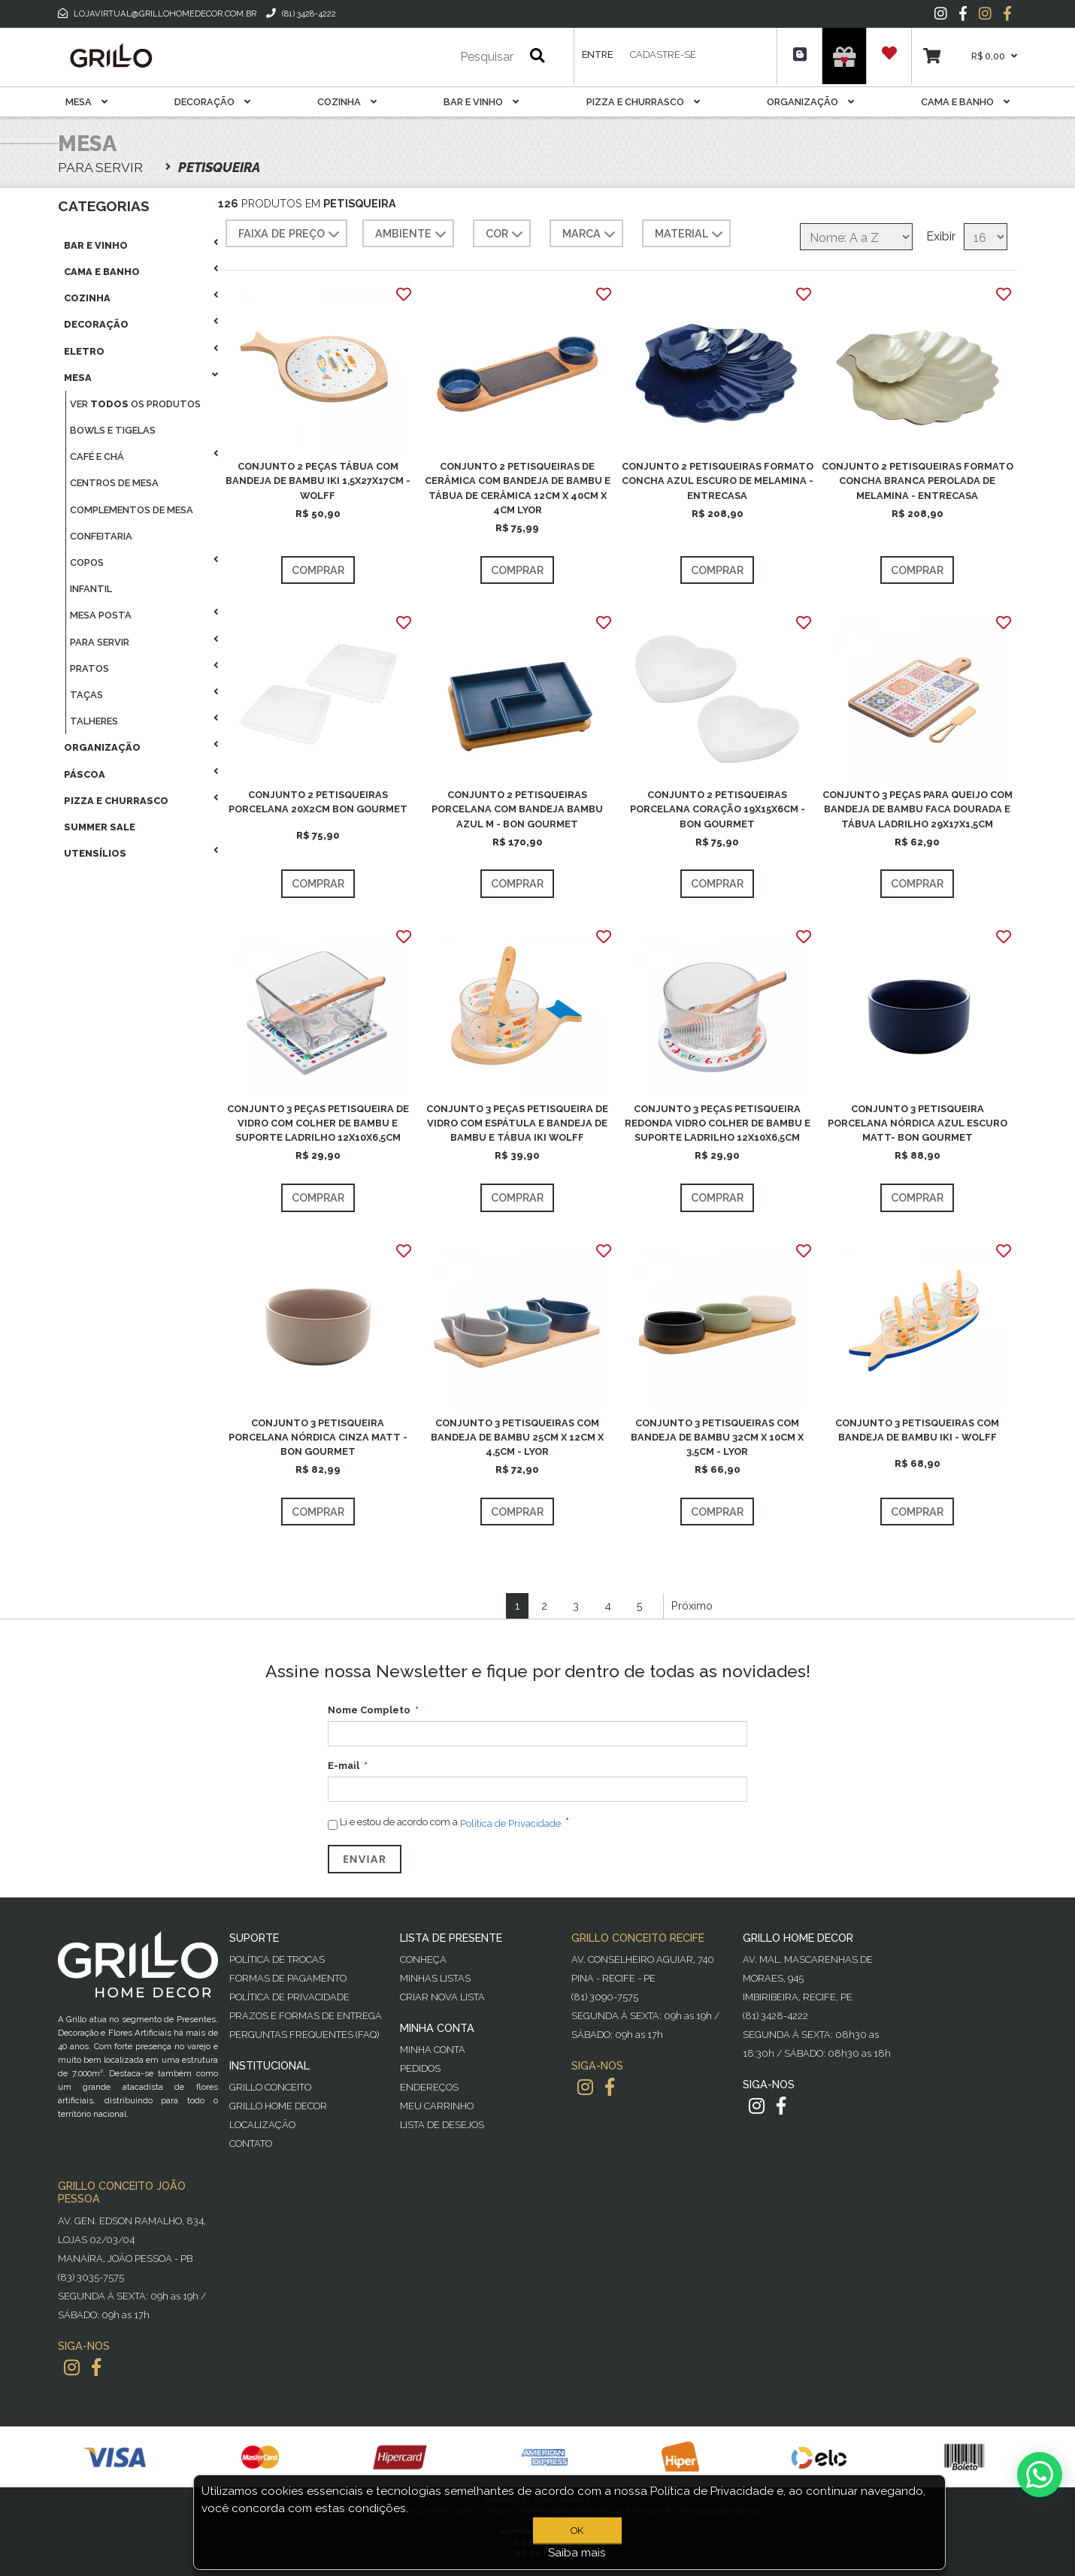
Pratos (89, 668)
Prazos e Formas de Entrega (305, 2015)
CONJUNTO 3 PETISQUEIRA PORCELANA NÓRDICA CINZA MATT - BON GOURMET (318, 1437)
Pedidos (420, 2068)
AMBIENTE (412, 234)
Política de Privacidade (289, 1997)
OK (577, 2530)
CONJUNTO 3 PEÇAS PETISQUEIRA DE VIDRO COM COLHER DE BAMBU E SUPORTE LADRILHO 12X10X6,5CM (318, 1123)
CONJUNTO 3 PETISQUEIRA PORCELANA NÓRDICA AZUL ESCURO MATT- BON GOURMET (917, 1123)
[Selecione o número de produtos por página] (985, 236)
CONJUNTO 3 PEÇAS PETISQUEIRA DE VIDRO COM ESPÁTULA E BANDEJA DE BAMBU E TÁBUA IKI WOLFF (517, 1123)
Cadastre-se (663, 54)
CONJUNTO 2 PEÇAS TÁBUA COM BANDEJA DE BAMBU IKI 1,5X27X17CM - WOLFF (318, 480)
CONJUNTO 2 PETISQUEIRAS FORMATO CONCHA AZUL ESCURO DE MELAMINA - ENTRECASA (717, 480)
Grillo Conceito (270, 2087)
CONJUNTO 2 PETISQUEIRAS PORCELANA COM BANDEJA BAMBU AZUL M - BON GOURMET (517, 809)
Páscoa (84, 774)
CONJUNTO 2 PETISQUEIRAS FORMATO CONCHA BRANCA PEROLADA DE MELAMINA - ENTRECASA (917, 480)
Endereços (429, 2087)
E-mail (343, 1765)
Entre (597, 54)
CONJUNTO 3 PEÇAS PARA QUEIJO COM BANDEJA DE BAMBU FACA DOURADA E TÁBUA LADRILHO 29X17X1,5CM (917, 809)
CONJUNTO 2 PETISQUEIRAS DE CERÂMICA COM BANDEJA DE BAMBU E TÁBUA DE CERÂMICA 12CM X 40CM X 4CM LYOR (517, 488)
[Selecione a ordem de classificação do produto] (856, 236)
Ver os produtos (135, 404)
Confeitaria (101, 536)
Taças (86, 694)
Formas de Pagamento (288, 1978)
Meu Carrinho (437, 2106)
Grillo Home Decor (278, 2106)
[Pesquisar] (442, 57)
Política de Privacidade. (511, 1823)
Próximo (692, 1605)
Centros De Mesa (114, 482)
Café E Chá (97, 456)
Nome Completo (369, 1710)
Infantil (91, 588)
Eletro (84, 351)
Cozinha (347, 101)
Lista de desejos (442, 2124)
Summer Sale (99, 827)
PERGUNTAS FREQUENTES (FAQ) (304, 2034)
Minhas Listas (435, 1978)
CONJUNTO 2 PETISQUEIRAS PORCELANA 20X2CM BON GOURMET (318, 802)
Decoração (212, 101)
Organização (810, 101)
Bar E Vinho (481, 101)
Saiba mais (577, 2552)
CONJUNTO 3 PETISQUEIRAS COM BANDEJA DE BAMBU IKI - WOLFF (917, 1430)
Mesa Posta (101, 615)
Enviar (364, 1859)
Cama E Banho (965, 101)
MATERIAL (690, 234)
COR (506, 234)
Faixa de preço (290, 234)
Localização (262, 2124)
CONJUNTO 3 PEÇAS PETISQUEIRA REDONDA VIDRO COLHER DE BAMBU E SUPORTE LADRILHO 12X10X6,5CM (717, 1123)
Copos (87, 562)
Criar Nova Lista (442, 1997)
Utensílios (95, 853)
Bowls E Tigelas (113, 430)
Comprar (318, 570)
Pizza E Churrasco (643, 101)
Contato (250, 2143)
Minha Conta (432, 2049)
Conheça (423, 1959)
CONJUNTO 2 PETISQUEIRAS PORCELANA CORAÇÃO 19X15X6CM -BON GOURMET (717, 809)
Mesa (86, 101)
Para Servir (99, 642)
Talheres (94, 721)
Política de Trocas (277, 1959)
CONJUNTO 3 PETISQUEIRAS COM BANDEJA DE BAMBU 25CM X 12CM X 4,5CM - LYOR (517, 1437)
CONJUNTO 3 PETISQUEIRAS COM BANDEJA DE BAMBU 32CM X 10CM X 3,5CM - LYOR (717, 1437)
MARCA (590, 234)
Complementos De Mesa (131, 510)
